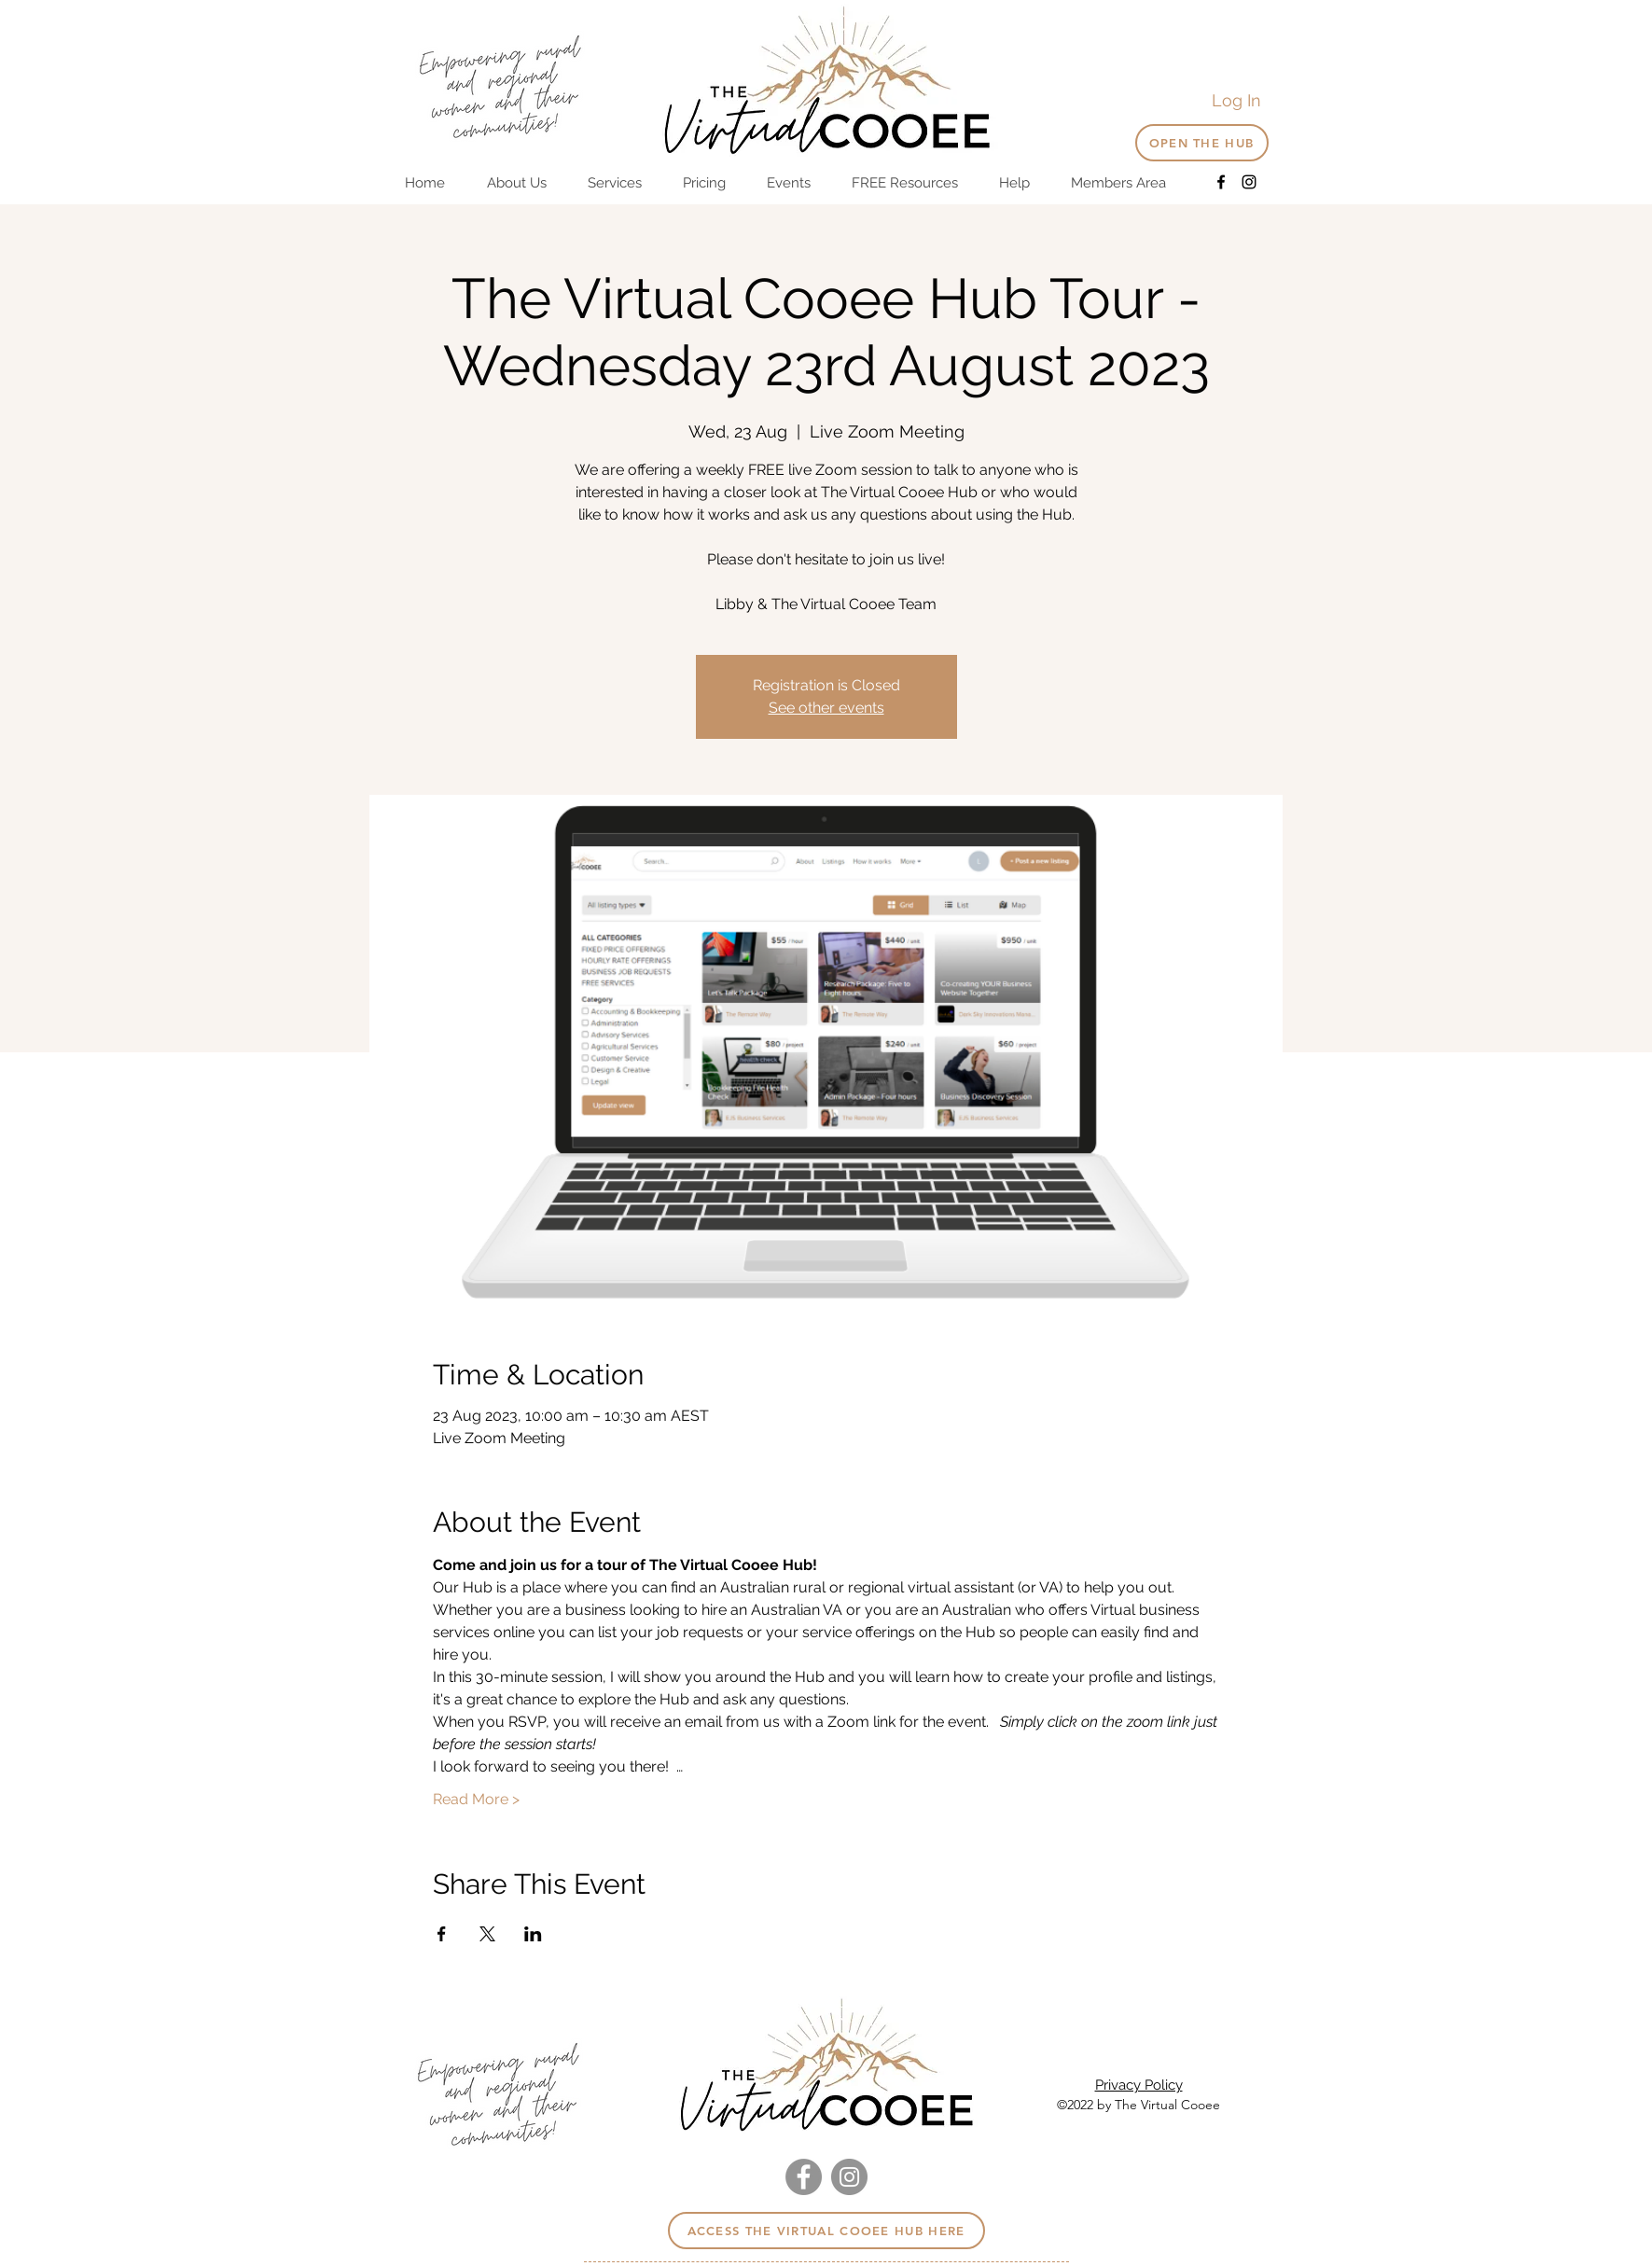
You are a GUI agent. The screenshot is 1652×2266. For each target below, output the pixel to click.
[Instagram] (1249, 182)
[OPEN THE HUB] (1202, 142)
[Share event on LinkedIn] (533, 1933)
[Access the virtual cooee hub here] (826, 2230)
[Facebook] (1221, 182)
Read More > (476, 1799)
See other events (826, 707)
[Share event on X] (487, 1933)
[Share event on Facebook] (442, 1933)
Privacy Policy (1139, 2085)
